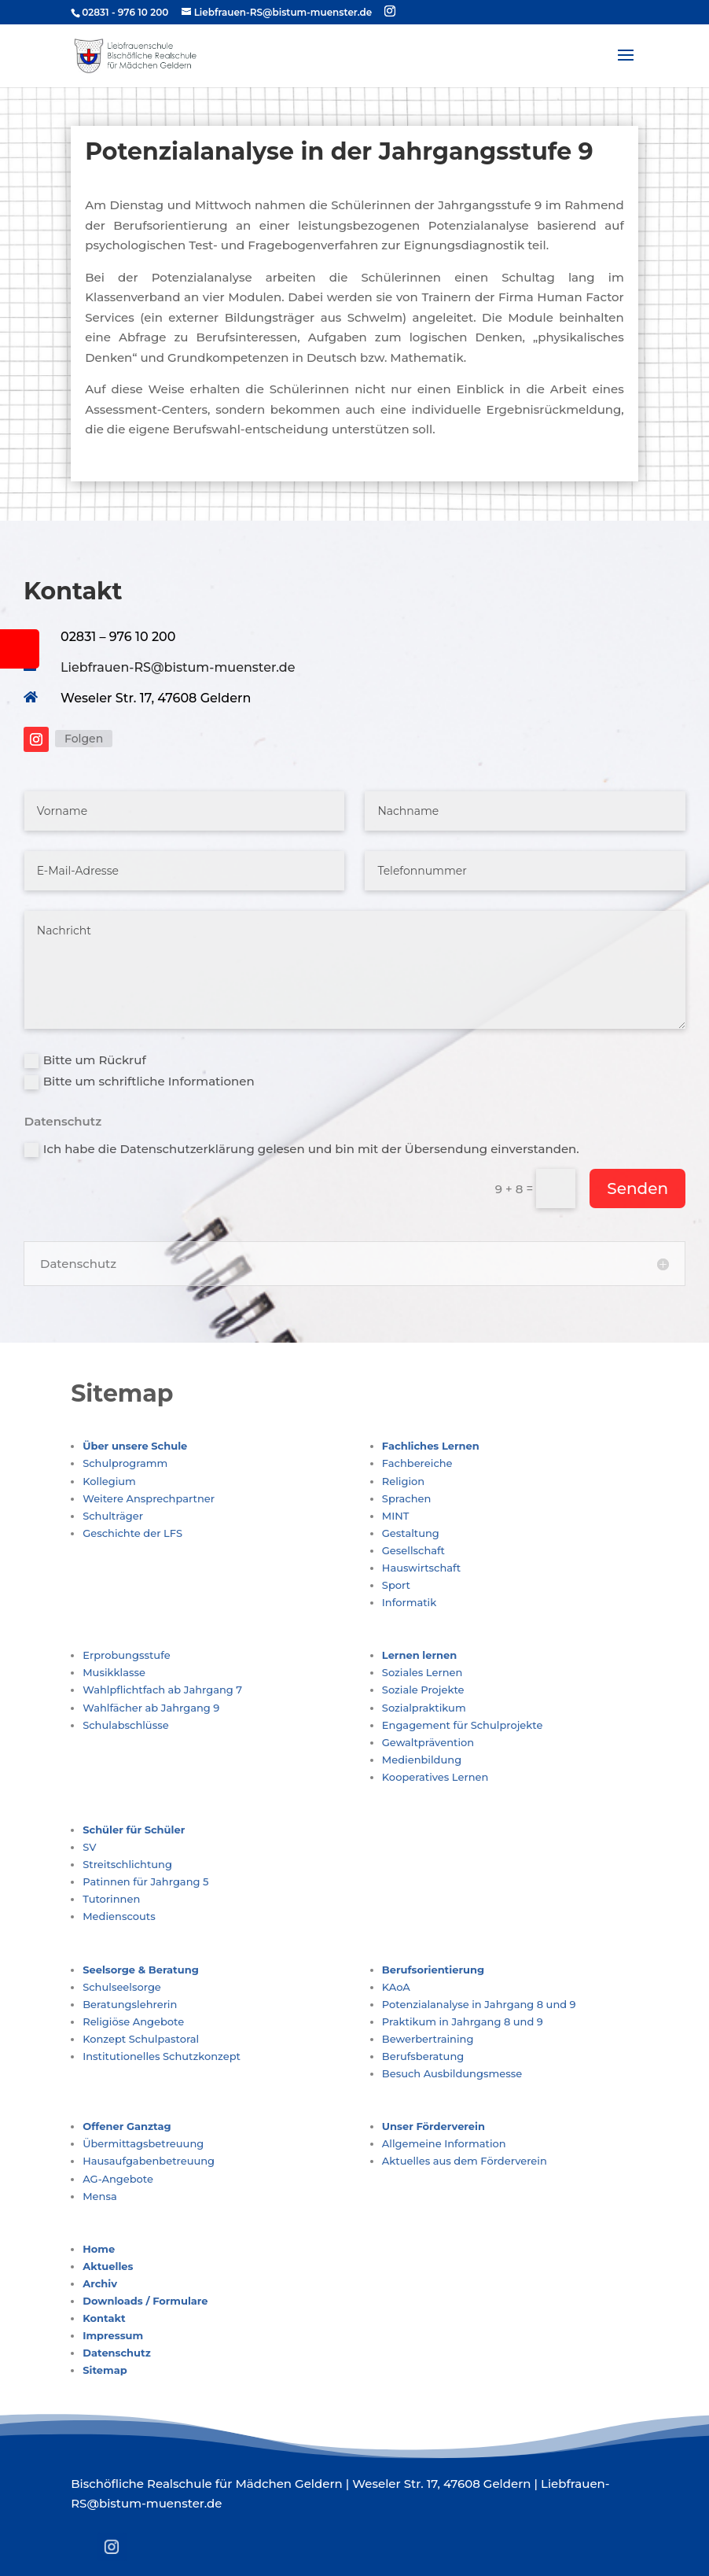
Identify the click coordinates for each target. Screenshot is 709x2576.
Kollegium (109, 1481)
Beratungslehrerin (130, 2004)
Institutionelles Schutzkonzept (162, 2056)
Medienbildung (421, 1759)
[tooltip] (19, 649)
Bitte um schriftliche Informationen (139, 1081)
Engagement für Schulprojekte (462, 1725)
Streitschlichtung (127, 1864)
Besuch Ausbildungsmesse (452, 2073)
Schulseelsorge (122, 1987)
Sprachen (406, 1498)
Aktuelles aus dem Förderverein (464, 2160)
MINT (396, 1515)
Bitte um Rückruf (85, 1060)
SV (89, 1847)
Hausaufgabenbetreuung (149, 2160)
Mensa (100, 2196)
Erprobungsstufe (126, 1655)
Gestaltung (410, 1533)
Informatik (409, 1602)
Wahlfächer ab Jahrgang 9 (151, 1707)
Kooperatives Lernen (435, 1777)
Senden (637, 1188)
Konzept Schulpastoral (141, 2038)
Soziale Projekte (423, 1689)
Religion (403, 1481)
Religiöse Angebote (133, 2021)
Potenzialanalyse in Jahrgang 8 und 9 (479, 2004)
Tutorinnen (111, 1898)
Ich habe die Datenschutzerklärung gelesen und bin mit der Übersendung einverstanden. (301, 1149)
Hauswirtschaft (421, 1567)
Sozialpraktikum (424, 1707)
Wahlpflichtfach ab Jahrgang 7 (162, 1689)
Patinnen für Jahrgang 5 (145, 1881)
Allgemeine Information (444, 2143)
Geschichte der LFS (132, 1533)
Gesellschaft (413, 1550)
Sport (396, 1585)
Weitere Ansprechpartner (149, 1498)
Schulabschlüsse (125, 1725)
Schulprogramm (125, 1463)
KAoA (396, 1987)
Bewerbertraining (428, 2038)
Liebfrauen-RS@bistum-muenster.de (178, 667)
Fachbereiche (417, 1463)
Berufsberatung (423, 2056)
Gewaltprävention (428, 1742)
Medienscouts (119, 1916)
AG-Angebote (118, 2178)
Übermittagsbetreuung (143, 2143)
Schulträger (113, 1515)
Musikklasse (114, 1672)
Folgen (83, 739)
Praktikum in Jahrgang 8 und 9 (462, 2021)
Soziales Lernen (422, 1672)
